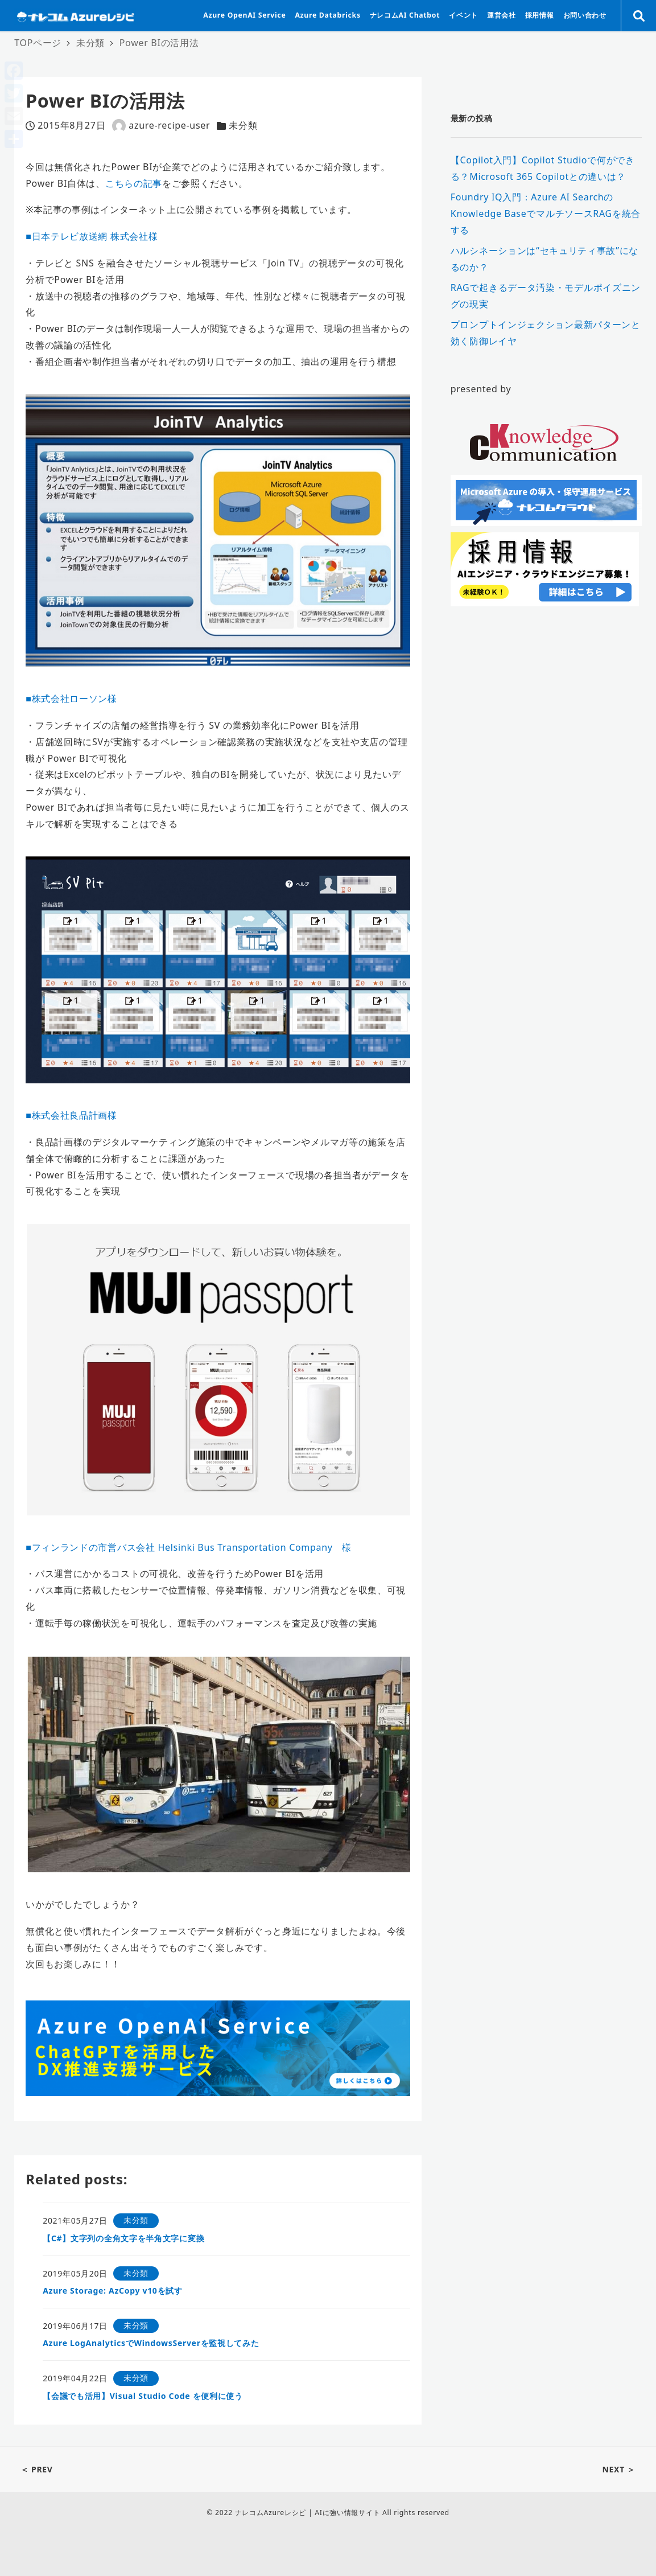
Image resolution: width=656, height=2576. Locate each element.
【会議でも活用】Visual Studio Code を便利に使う (143, 2395)
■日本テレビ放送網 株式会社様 (92, 236)
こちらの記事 (133, 183)
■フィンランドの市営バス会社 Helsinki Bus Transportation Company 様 (189, 1547)
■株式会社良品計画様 (71, 1115)
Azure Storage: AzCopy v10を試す (113, 2290)
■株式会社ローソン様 (71, 698)
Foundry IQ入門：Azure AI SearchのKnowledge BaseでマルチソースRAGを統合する (546, 214)
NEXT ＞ (619, 2469)
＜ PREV (36, 2469)
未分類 (243, 125)
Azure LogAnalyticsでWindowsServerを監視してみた (151, 2342)
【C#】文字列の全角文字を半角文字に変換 (123, 2238)
